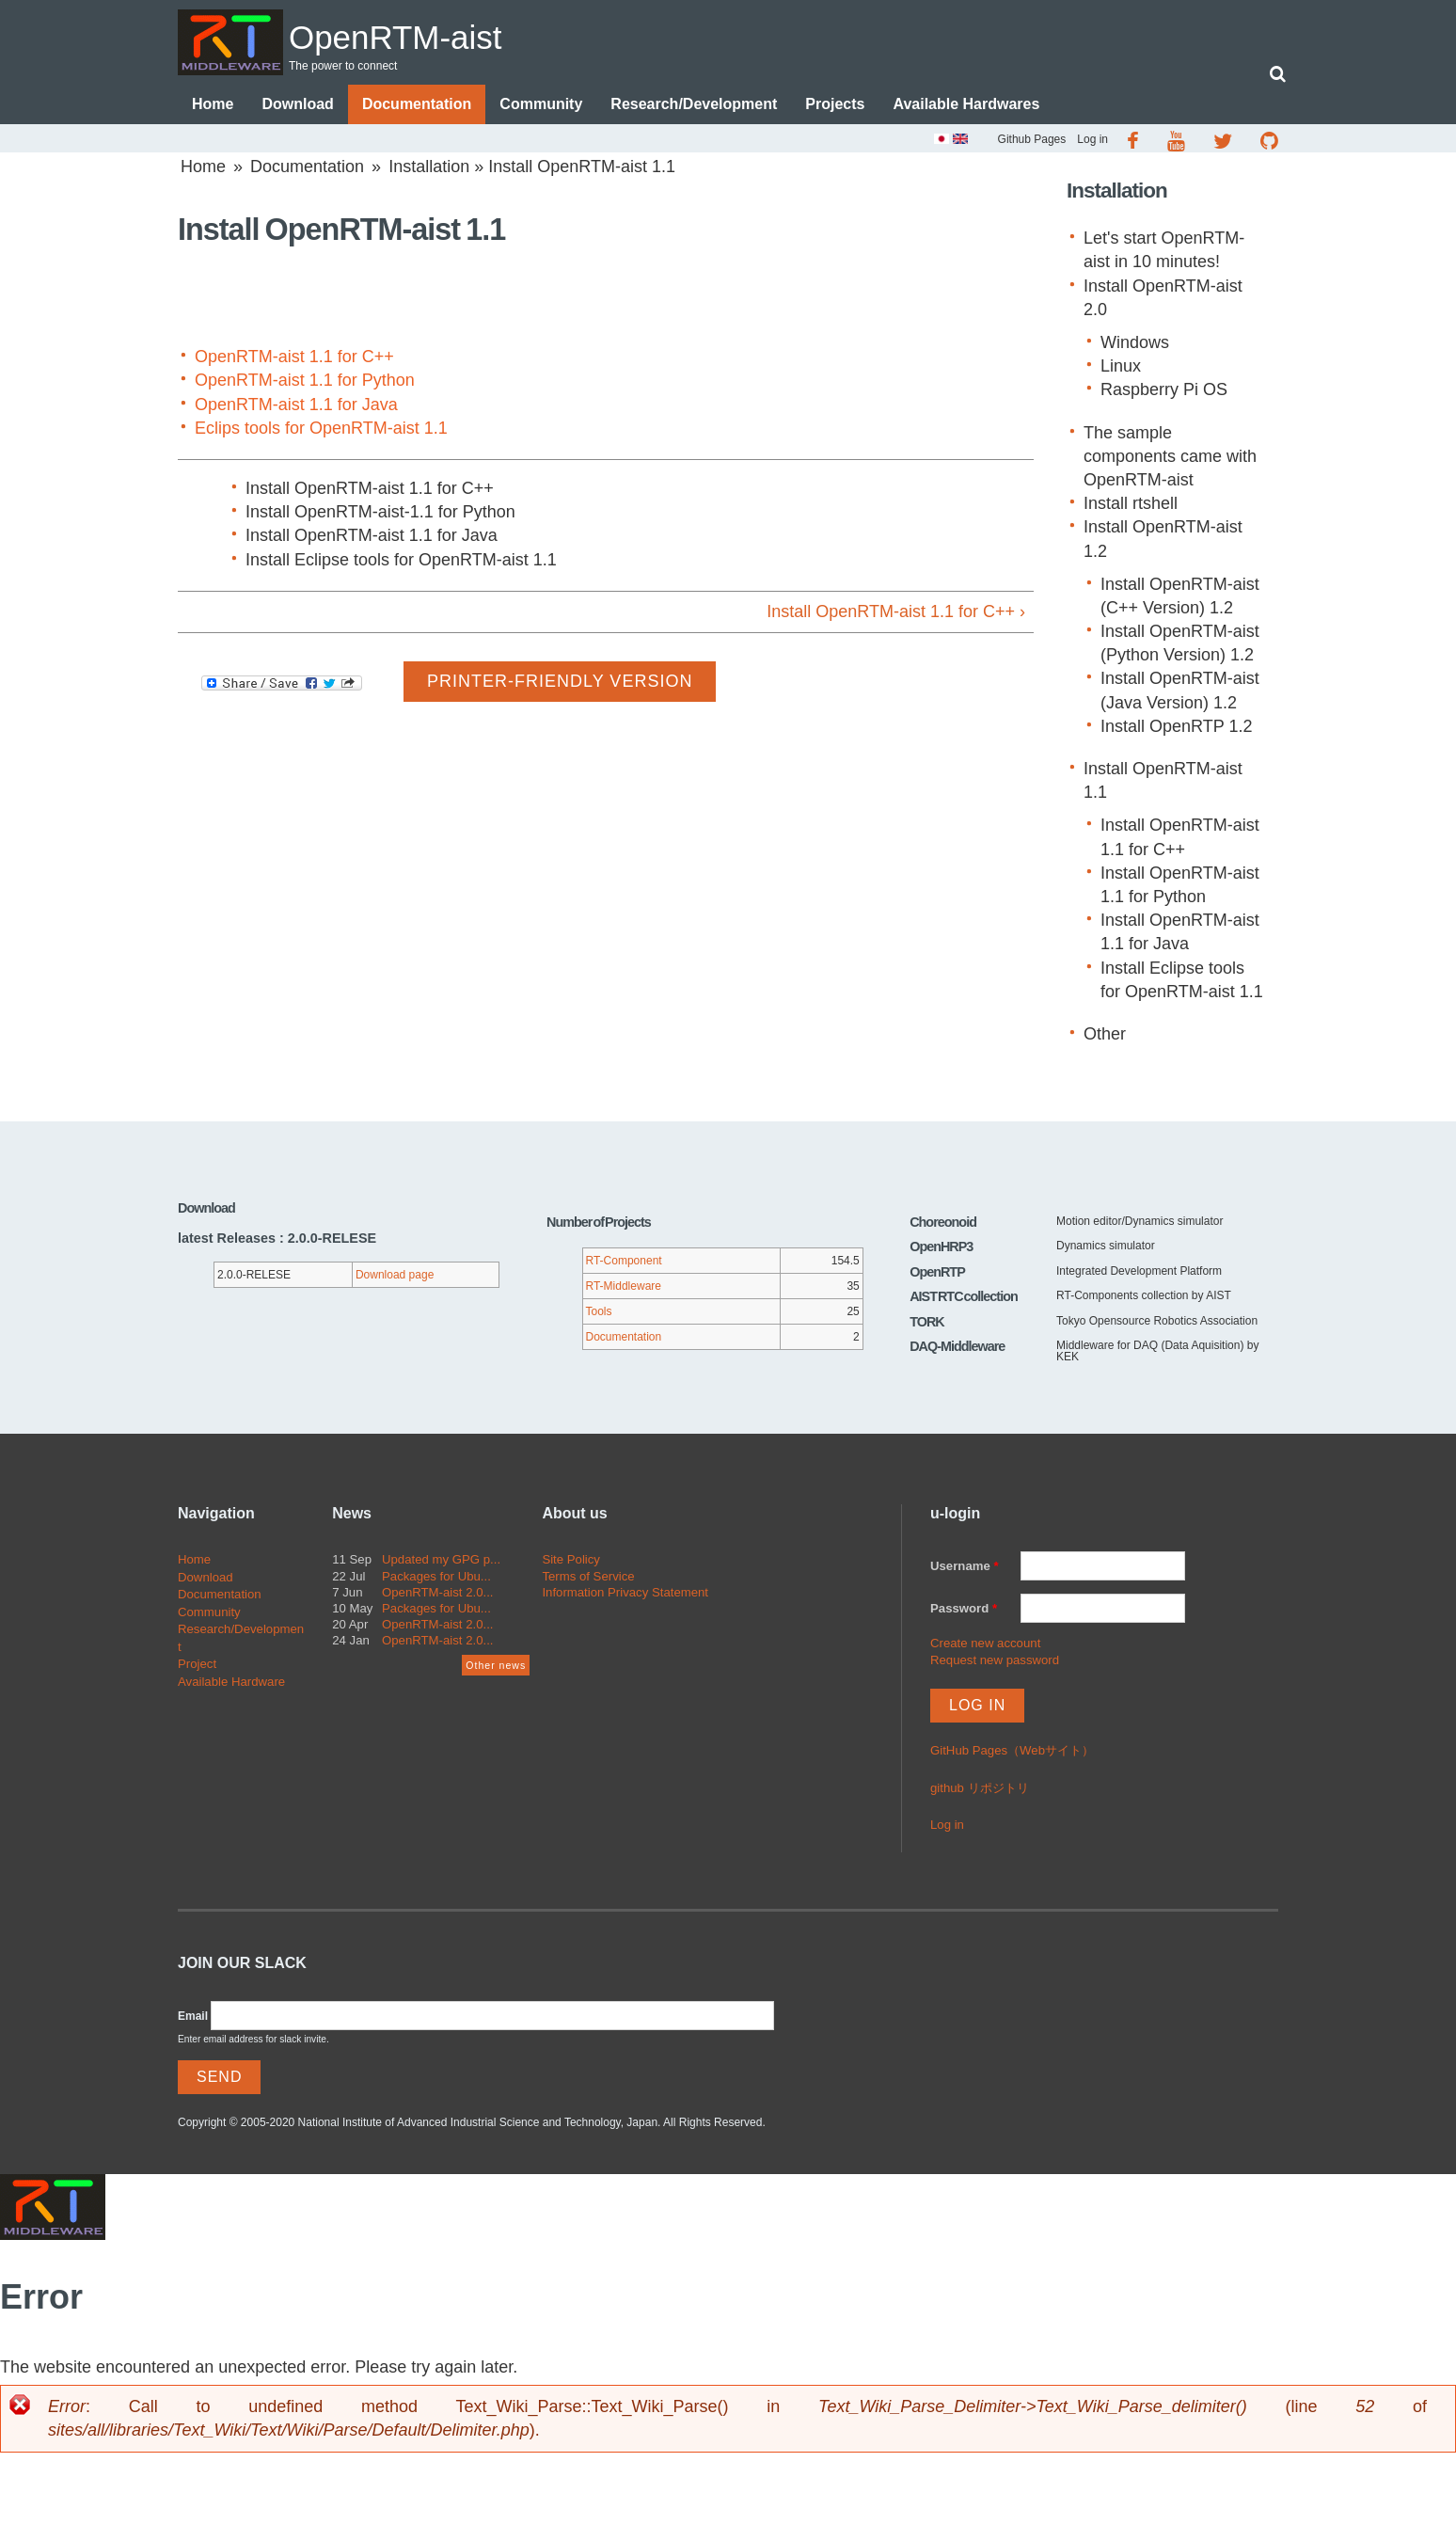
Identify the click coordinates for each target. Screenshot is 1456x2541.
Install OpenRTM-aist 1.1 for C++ (369, 490)
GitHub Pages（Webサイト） (1012, 1752)
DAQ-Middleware (957, 1348)
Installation (428, 168)
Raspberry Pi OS (1163, 391)
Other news (496, 1667)
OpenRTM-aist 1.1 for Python (305, 382)
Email (193, 2018)
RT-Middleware (623, 1287)
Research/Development (693, 106)
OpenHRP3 (941, 1248)
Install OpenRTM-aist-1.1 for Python (380, 513)
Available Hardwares (966, 106)
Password (963, 1610)
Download (297, 106)
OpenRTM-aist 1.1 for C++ (294, 358)
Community (540, 106)
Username (964, 1568)
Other (1105, 1035)
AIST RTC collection (964, 1298)
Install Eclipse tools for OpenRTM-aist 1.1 (401, 561)
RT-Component (624, 1262)
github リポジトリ (979, 1790)
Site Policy (571, 1561)
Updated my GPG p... (441, 1561)
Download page (395, 1276)
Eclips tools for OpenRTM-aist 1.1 (321, 430)
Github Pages (1032, 141)
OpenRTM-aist (426, 34)
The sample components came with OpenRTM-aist (1170, 458)
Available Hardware (231, 1683)
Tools (599, 1313)
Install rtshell (1131, 505)
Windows (1134, 344)
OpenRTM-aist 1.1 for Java (296, 406)
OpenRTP (937, 1273)
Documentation (416, 106)
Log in (1092, 141)
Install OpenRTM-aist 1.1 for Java (371, 537)
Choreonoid (943, 1223)
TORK (927, 1323)
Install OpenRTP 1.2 (1176, 728)
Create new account (985, 1645)
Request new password (994, 1662)
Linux (1120, 367)
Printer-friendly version (559, 683)
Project (197, 1666)
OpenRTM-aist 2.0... (438, 1594)
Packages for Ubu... (436, 1578)
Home (212, 106)
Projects (834, 106)
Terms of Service (588, 1578)
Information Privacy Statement (625, 1594)
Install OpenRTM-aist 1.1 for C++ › (896, 613)
